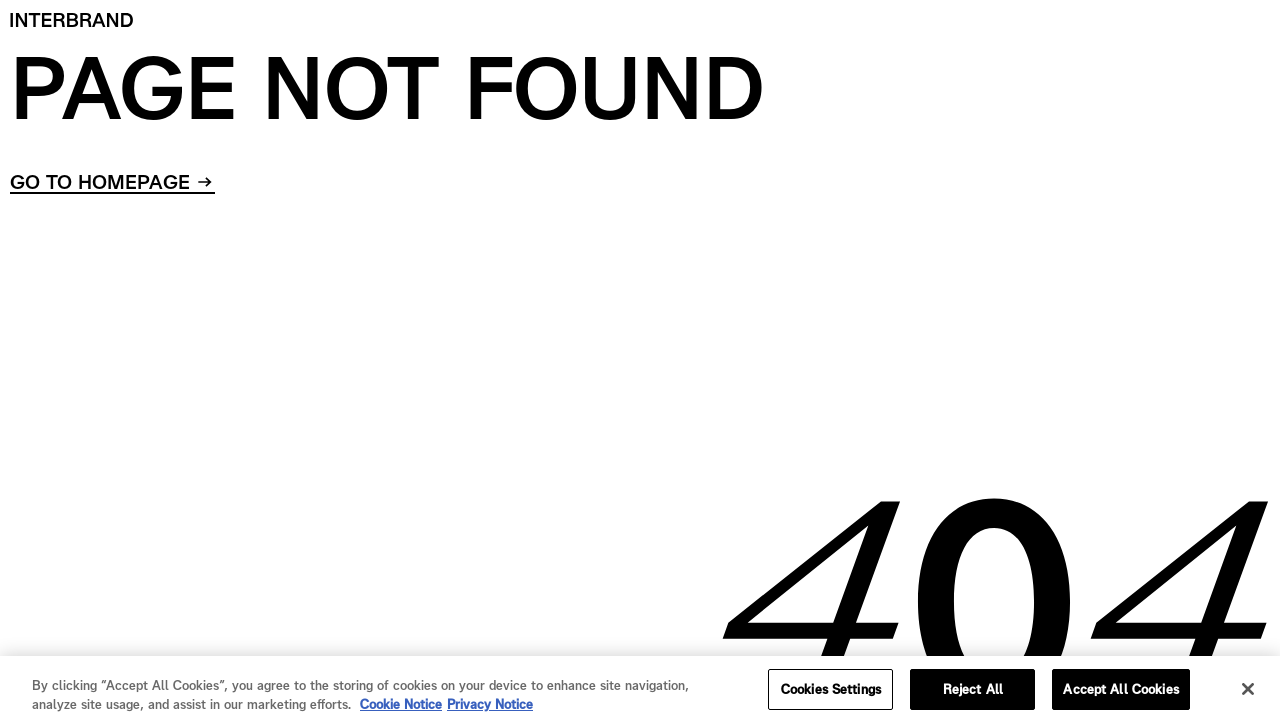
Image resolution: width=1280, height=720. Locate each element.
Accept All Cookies (1120, 694)
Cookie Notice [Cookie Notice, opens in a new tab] (401, 709)
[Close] (1248, 694)
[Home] (72, 20)
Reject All (973, 694)
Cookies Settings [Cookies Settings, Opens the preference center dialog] (831, 694)
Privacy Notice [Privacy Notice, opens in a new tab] (490, 709)
